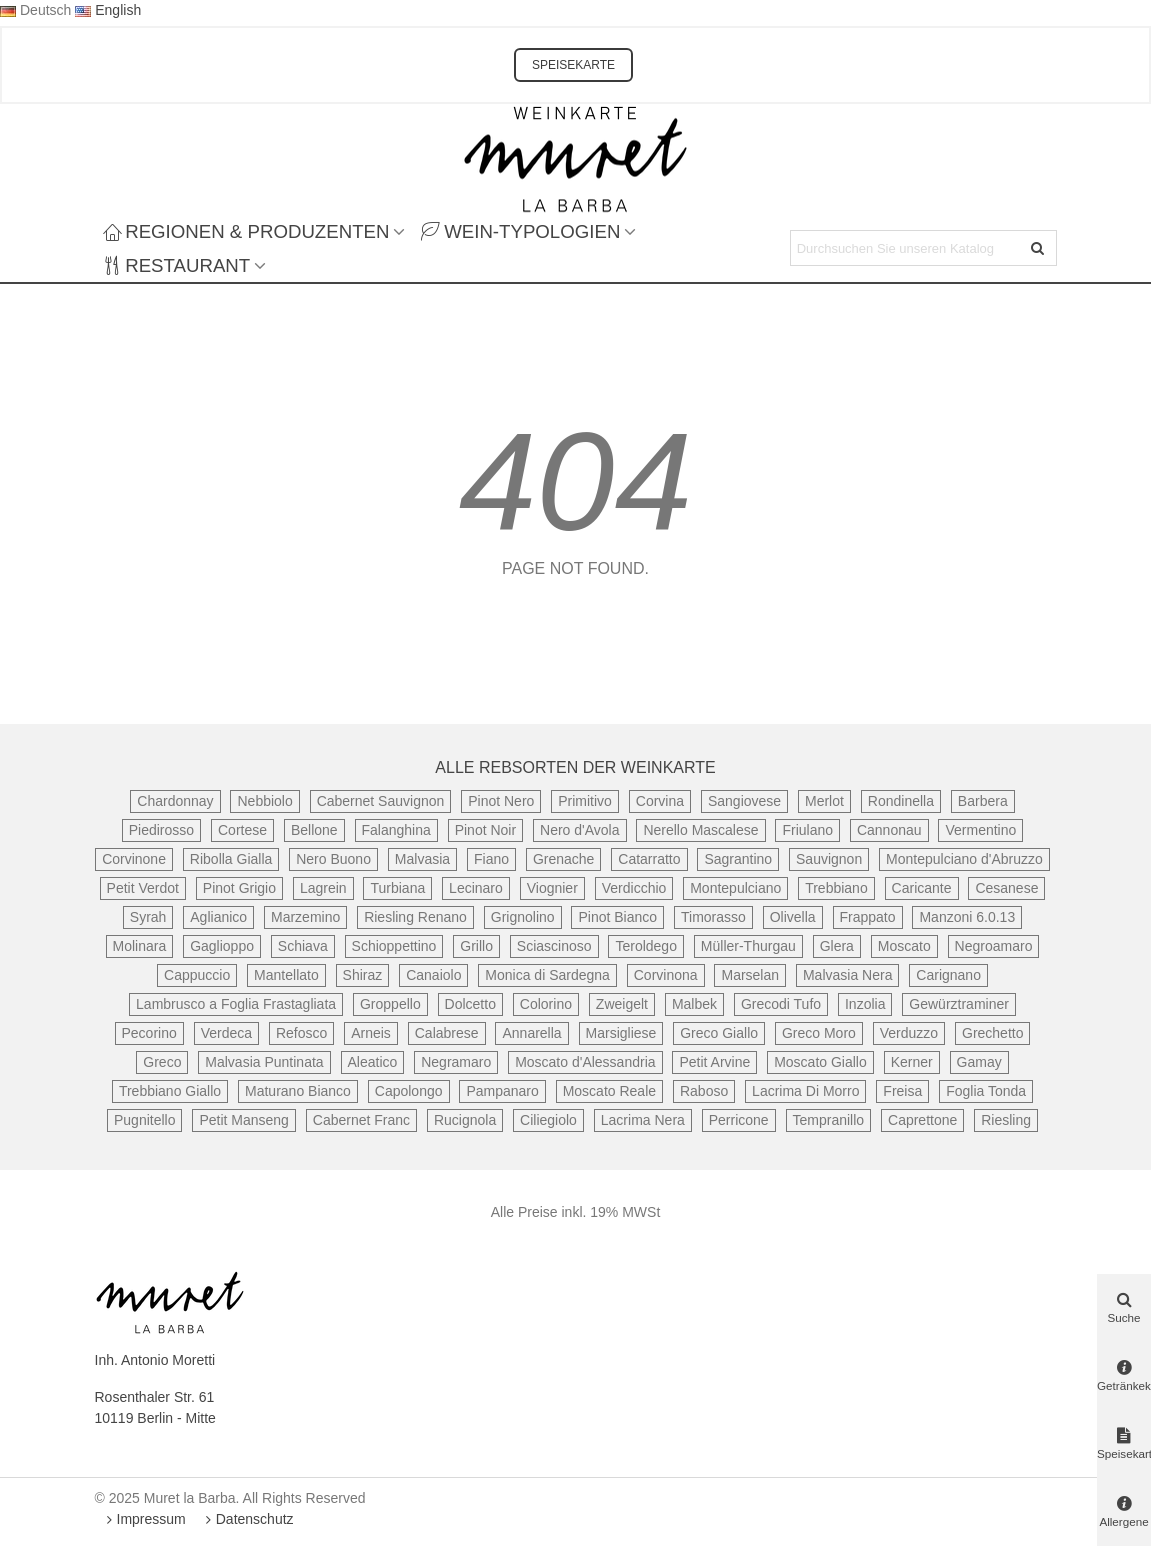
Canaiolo (433, 975)
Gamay (979, 1062)
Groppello (390, 1004)
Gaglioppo (222, 946)
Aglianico (218, 917)
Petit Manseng (244, 1120)
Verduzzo (909, 1033)
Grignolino (523, 917)
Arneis (371, 1033)
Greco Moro (819, 1033)
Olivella (793, 917)
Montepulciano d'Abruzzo (964, 859)
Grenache (563, 859)
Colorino (546, 1004)
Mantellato (286, 975)
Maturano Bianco (298, 1091)
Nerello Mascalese (700, 830)
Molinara (140, 946)
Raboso (704, 1091)
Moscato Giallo (820, 1062)
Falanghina (396, 830)
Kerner (912, 1062)
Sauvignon (829, 859)
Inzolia (865, 1004)
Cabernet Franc (361, 1120)
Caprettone (922, 1120)
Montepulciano (735, 888)
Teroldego (646, 946)
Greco (162, 1062)
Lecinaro (476, 888)
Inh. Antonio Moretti (155, 1360)
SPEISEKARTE (573, 65)
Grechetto (992, 1033)
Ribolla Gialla (231, 859)
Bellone (314, 830)
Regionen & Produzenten (246, 231)
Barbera (983, 801)
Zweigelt (622, 1004)
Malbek (694, 1004)
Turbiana (397, 888)
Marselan (750, 975)
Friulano (807, 830)
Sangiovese (744, 801)
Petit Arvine (714, 1062)
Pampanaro (502, 1091)
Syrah (148, 917)
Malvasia (422, 859)
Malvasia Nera (847, 975)
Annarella (531, 1033)
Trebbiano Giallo (170, 1091)
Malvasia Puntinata (264, 1062)
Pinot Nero (501, 801)
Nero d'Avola (579, 830)
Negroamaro (994, 946)
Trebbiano (836, 888)
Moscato (904, 946)
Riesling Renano (415, 917)
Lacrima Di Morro (805, 1091)
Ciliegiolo (548, 1120)
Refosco (301, 1033)
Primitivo (585, 801)
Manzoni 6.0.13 (967, 917)
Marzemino (305, 917)
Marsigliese (621, 1033)
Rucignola (465, 1120)
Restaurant (177, 265)
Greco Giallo (719, 1033)
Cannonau (889, 830)
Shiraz (363, 975)
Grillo (476, 946)
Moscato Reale (609, 1091)
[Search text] (907, 248)
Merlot (824, 801)
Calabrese (447, 1033)
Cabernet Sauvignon (381, 801)
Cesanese (1006, 888)
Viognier (552, 888)
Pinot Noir (485, 830)
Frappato (868, 917)
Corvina (660, 801)
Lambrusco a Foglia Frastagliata (236, 1004)
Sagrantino (738, 859)
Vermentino (980, 830)
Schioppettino (394, 946)
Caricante (922, 888)
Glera (837, 946)
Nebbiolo (264, 801)
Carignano (948, 975)
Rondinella (901, 801)
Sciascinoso (554, 946)
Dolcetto (470, 1004)
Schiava (303, 946)
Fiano (491, 859)
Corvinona (666, 975)
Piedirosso (161, 830)
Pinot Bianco (617, 917)
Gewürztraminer (959, 1004)
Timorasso (713, 917)
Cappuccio (197, 975)
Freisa (902, 1091)
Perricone (739, 1120)
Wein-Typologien (520, 231)
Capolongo (409, 1091)
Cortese (242, 830)
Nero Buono (333, 859)
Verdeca (226, 1033)
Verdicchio (634, 888)
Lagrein (323, 888)
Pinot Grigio (239, 888)
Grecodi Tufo (781, 1004)
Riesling (1006, 1120)
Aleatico (373, 1062)
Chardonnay (175, 801)
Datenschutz (248, 1519)
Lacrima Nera (643, 1120)
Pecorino (149, 1033)
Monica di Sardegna (547, 975)
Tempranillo (829, 1120)
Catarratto (649, 859)
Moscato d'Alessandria (585, 1062)
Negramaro (456, 1062)
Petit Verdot (143, 888)
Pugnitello (145, 1120)
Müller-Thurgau (748, 946)
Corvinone (134, 859)
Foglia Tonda (986, 1091)
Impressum (144, 1519)
